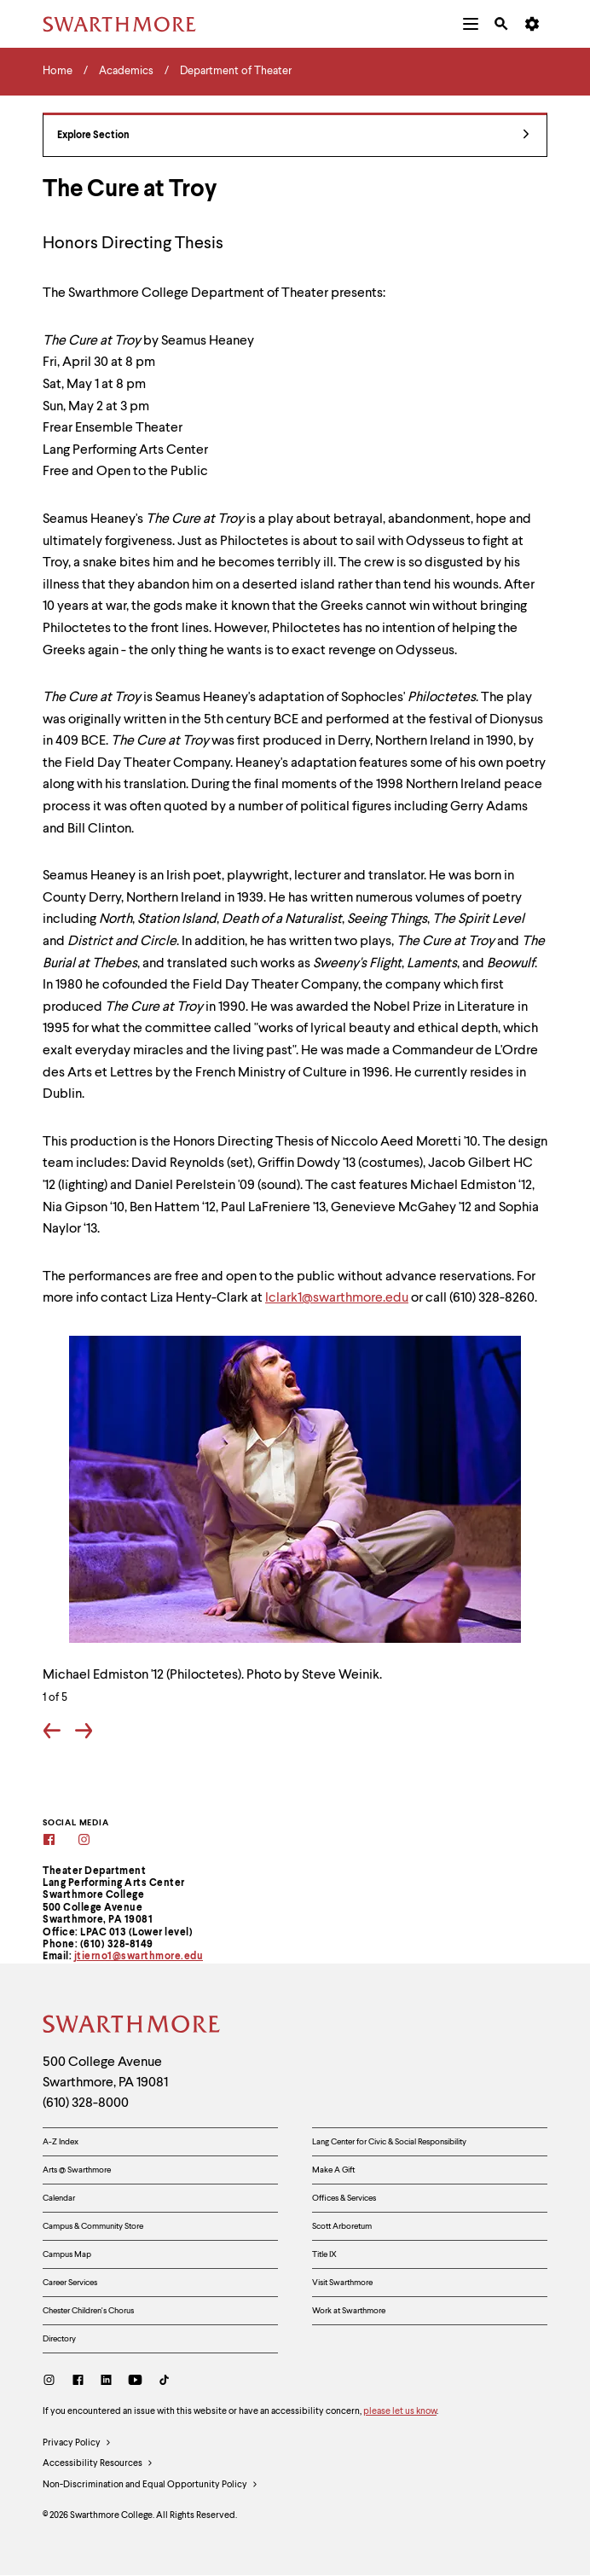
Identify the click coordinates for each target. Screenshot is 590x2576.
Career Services (70, 2282)
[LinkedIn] (106, 2382)
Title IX (324, 2254)
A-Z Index (60, 2142)
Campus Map (67, 2254)
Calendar (59, 2198)
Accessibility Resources (98, 2464)
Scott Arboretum (342, 2226)
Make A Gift (333, 2170)
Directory (59, 2339)
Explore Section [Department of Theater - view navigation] (293, 136)
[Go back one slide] (52, 1733)
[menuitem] (470, 24)
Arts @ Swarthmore (77, 2170)
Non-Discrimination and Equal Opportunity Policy (150, 2485)
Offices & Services (344, 2198)
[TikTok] (164, 2382)
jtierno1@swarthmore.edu (139, 1957)
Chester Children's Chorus (88, 2310)
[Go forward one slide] (83, 1733)
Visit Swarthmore (342, 2282)
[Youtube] (135, 2382)
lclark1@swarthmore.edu (336, 1298)
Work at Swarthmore (348, 2310)
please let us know (400, 2411)
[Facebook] (60, 1841)
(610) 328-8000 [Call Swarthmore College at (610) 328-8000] (86, 2103)
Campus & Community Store (93, 2226)
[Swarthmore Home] (132, 2027)
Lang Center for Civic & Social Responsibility (389, 2142)
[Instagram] (95, 1841)
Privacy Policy (77, 2444)
